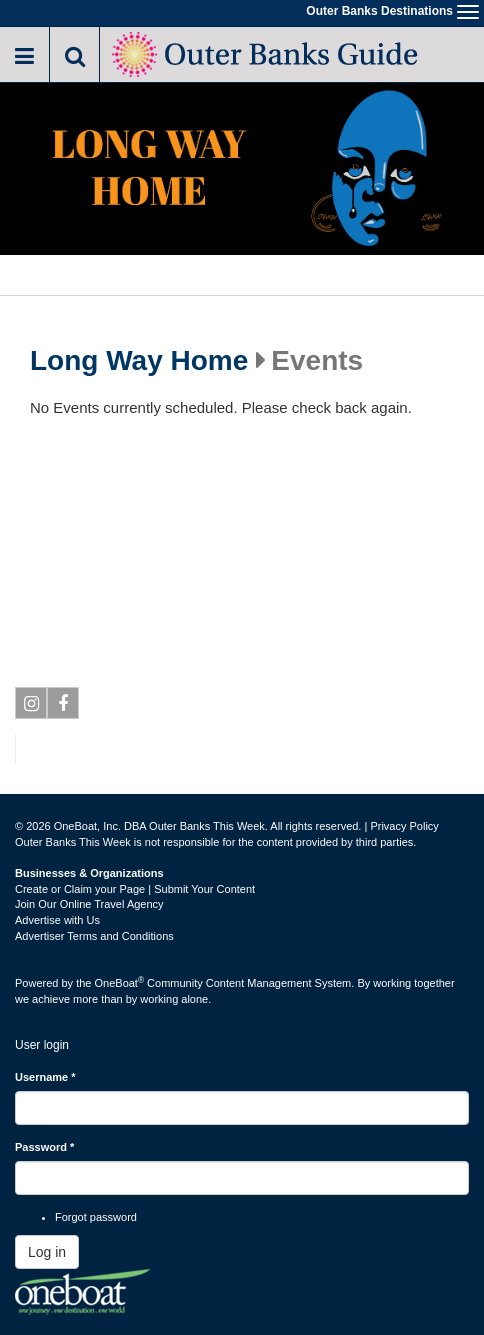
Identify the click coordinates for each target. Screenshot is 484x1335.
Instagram (31, 707)
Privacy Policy (404, 826)
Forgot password (96, 1217)
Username (45, 1077)
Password (44, 1147)
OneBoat (120, 983)
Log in (47, 1252)
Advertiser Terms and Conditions (94, 936)
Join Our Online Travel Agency (89, 904)
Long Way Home (139, 361)
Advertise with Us (57, 920)
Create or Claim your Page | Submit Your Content (135, 889)
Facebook (63, 707)
